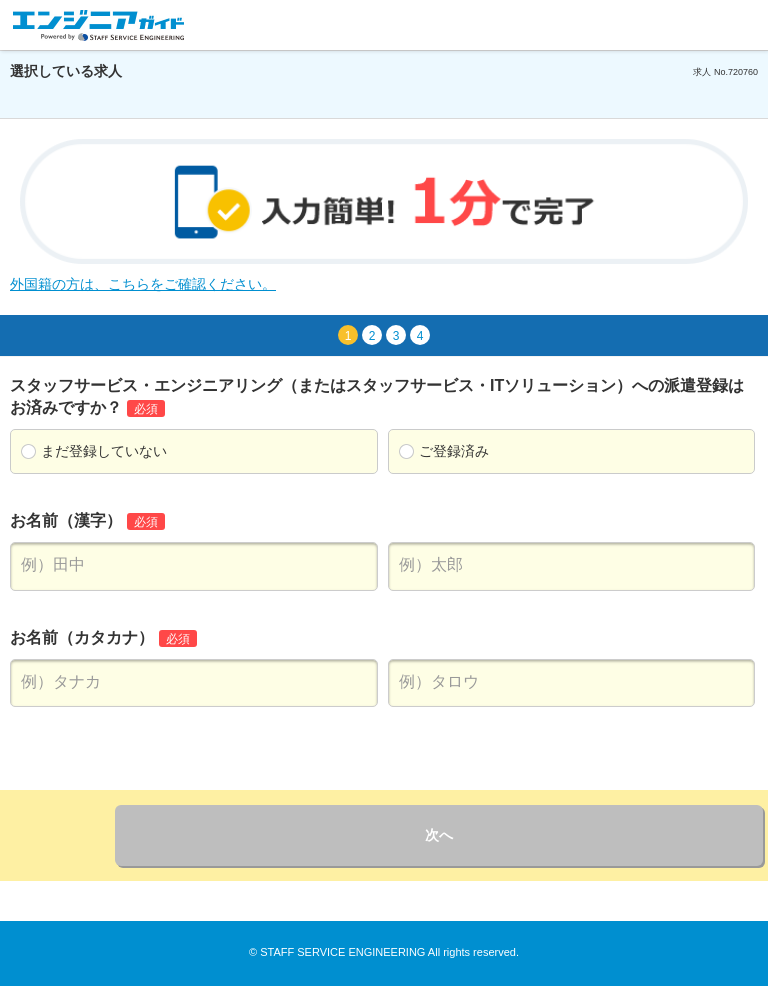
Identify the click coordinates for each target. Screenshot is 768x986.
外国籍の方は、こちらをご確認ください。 (143, 284)
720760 (743, 72)
